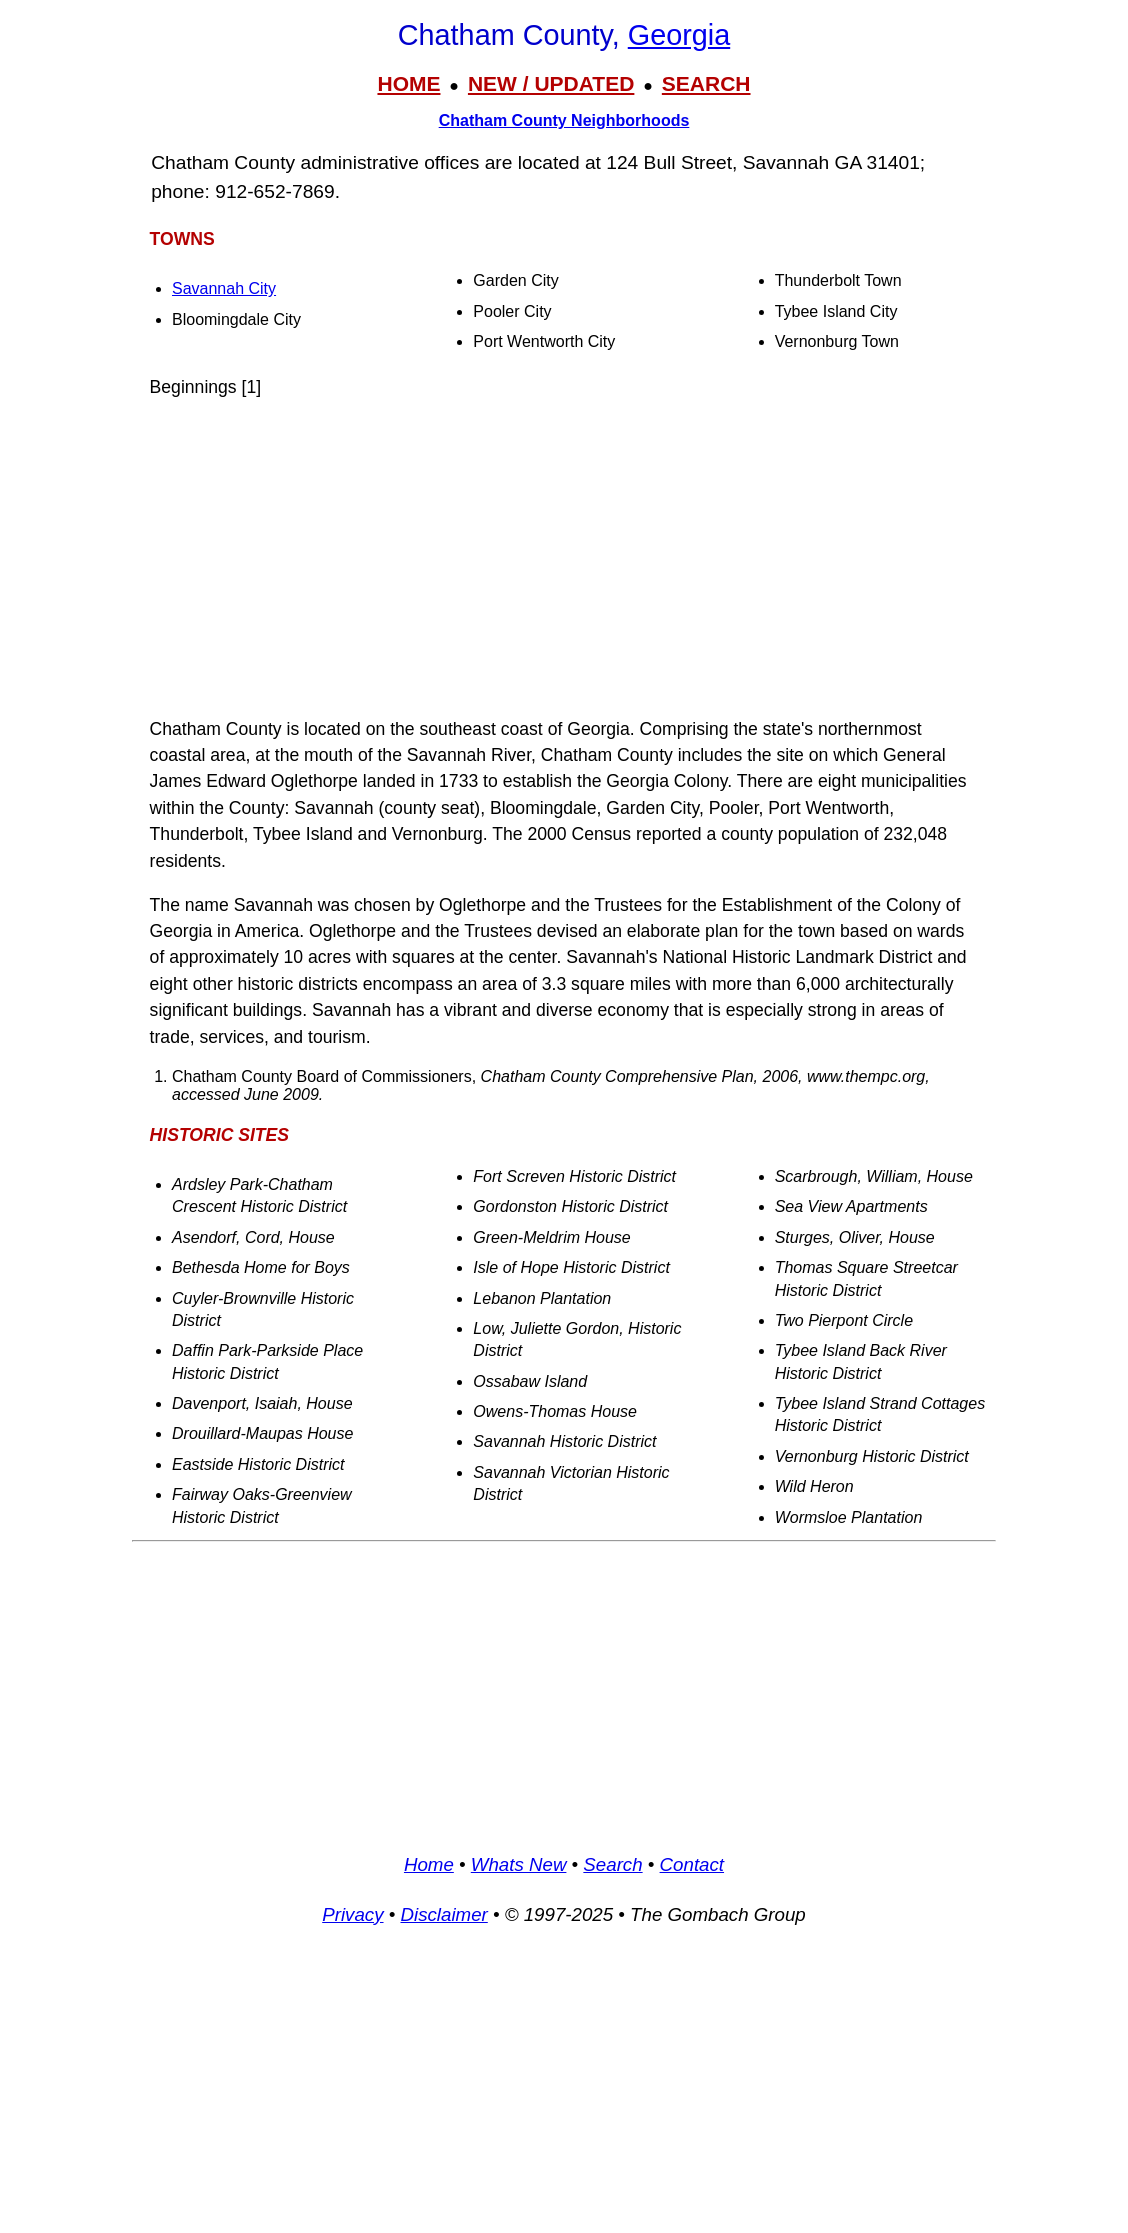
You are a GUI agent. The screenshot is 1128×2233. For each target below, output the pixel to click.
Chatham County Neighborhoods (564, 120)
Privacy (352, 1914)
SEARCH (706, 83)
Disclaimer (443, 1914)
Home (429, 1864)
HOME (408, 83)
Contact (692, 1864)
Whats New (519, 1864)
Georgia (679, 35)
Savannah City (224, 288)
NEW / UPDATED (551, 83)
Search (612, 1864)
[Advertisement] (564, 558)
